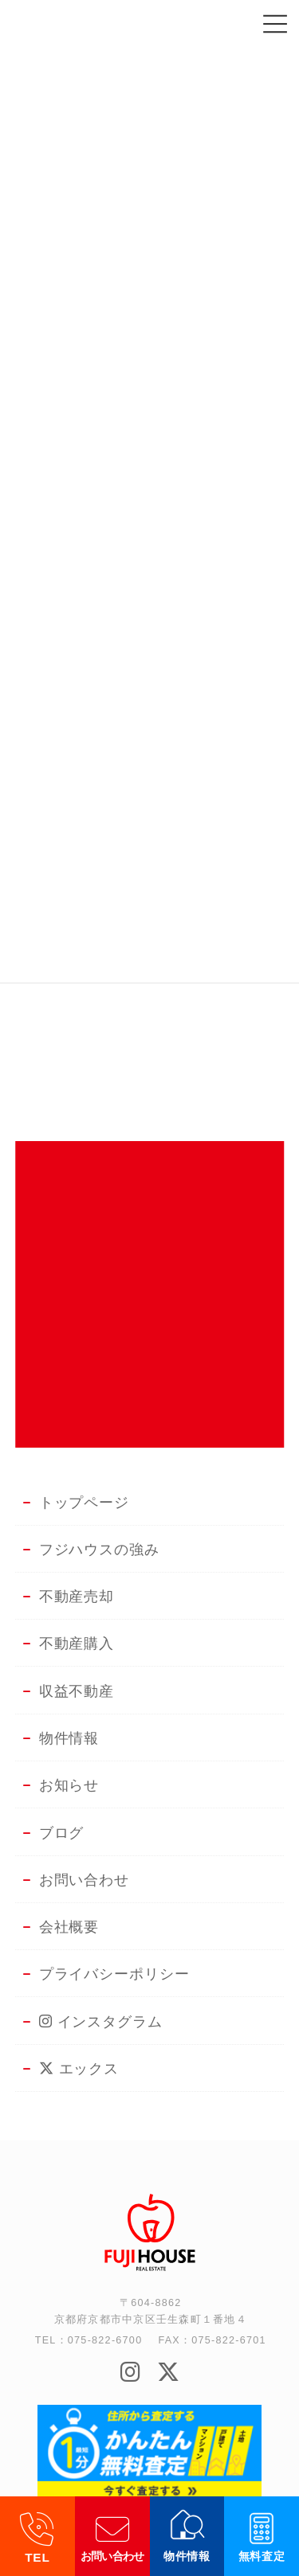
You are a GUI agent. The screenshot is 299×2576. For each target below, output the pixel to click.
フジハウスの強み (99, 1550)
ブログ (62, 1833)
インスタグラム (101, 2022)
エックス (79, 2069)
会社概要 (69, 1927)
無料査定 (261, 2556)
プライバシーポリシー (114, 1974)
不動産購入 (77, 1644)
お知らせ (69, 1785)
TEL (37, 2557)
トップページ (84, 1503)
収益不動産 (77, 1691)
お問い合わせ (112, 2556)
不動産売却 (77, 1597)
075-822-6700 (105, 2340)
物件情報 (186, 2556)
